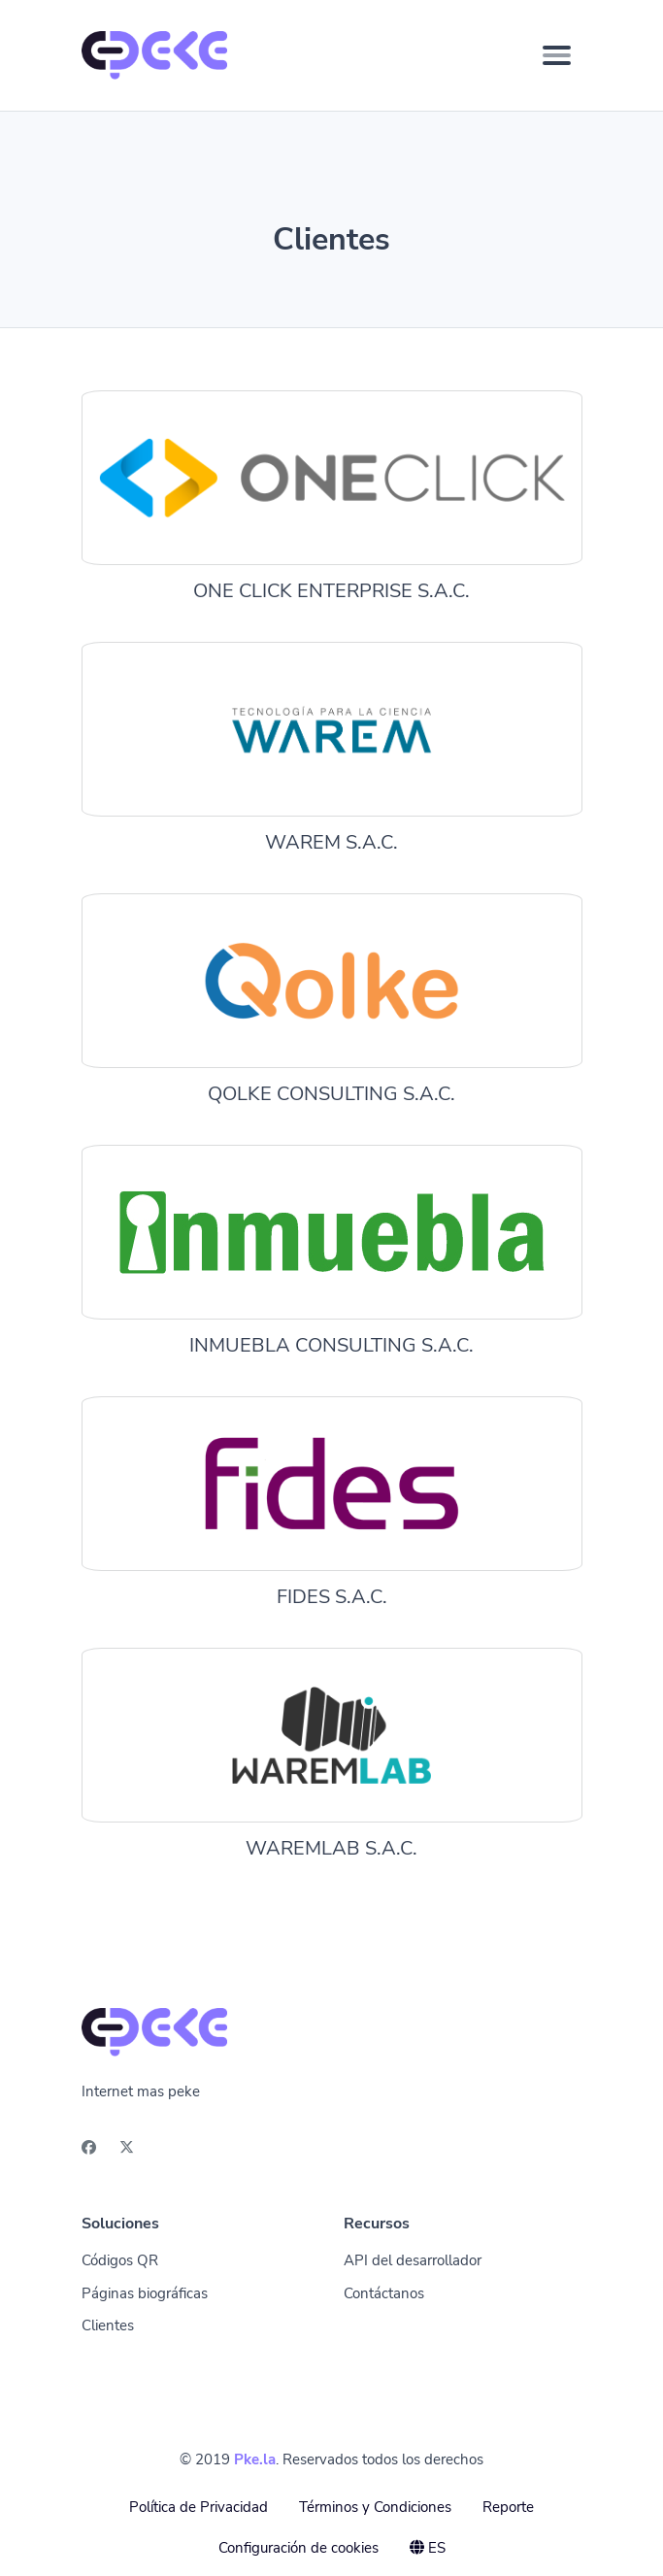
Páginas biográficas (145, 2293)
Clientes (108, 2325)
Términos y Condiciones (375, 2507)
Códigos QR (120, 2260)
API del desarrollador (412, 2260)
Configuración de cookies (298, 2548)
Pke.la (255, 2459)
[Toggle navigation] (556, 55)
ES (428, 2548)
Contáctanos (384, 2293)
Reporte (508, 2507)
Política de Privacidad (198, 2507)
